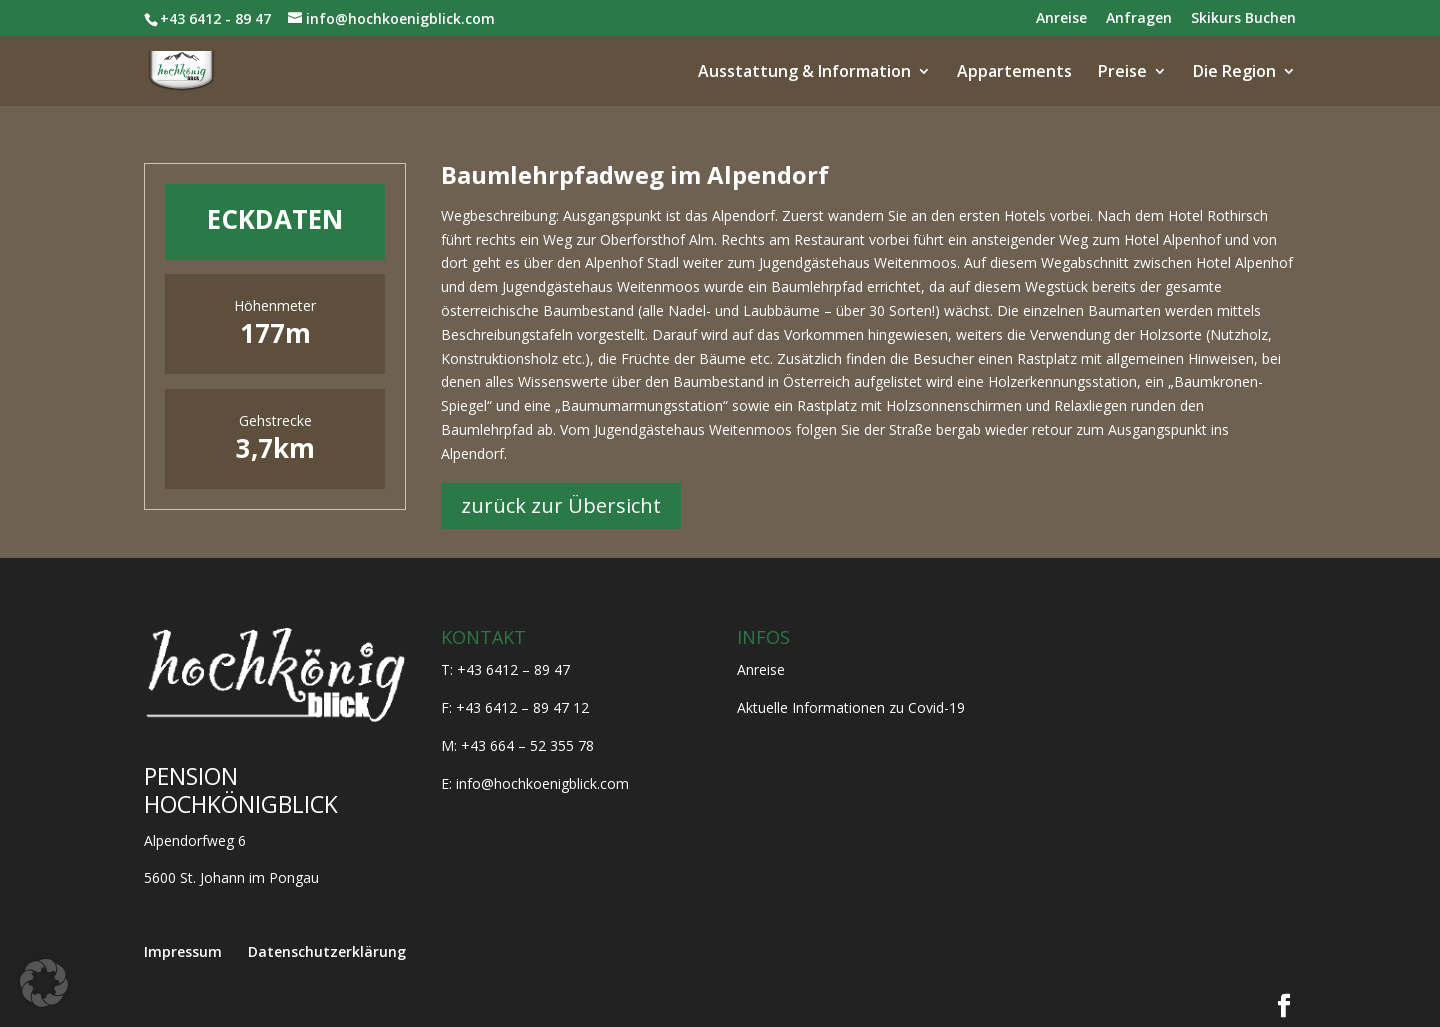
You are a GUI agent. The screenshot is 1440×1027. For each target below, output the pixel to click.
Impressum (183, 951)
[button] (44, 983)
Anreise (1061, 19)
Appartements (1014, 73)
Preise (1122, 73)
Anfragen (1139, 19)
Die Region (1234, 73)
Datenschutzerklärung (327, 951)
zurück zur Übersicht (561, 505)
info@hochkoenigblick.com (542, 783)
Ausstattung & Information (804, 73)
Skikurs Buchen (1243, 19)
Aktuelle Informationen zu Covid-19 (851, 707)
